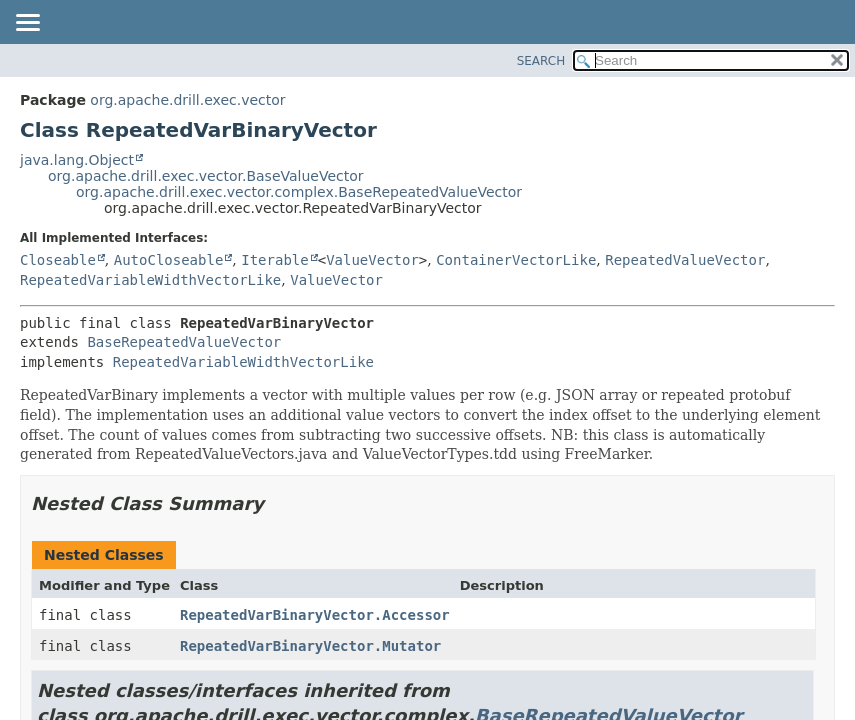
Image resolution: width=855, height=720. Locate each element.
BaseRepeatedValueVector (184, 342)
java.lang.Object (77, 160)
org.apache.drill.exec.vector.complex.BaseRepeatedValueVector (299, 192)
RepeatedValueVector (685, 260)
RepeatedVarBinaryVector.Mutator (310, 646)
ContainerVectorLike (516, 260)
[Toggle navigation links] (27, 24)
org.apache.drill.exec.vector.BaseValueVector (206, 176)
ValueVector (372, 260)
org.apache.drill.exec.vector (187, 100)
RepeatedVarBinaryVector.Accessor (315, 615)
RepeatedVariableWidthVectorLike (150, 280)
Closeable (58, 260)
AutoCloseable (169, 260)
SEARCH (541, 61)
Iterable (274, 260)
